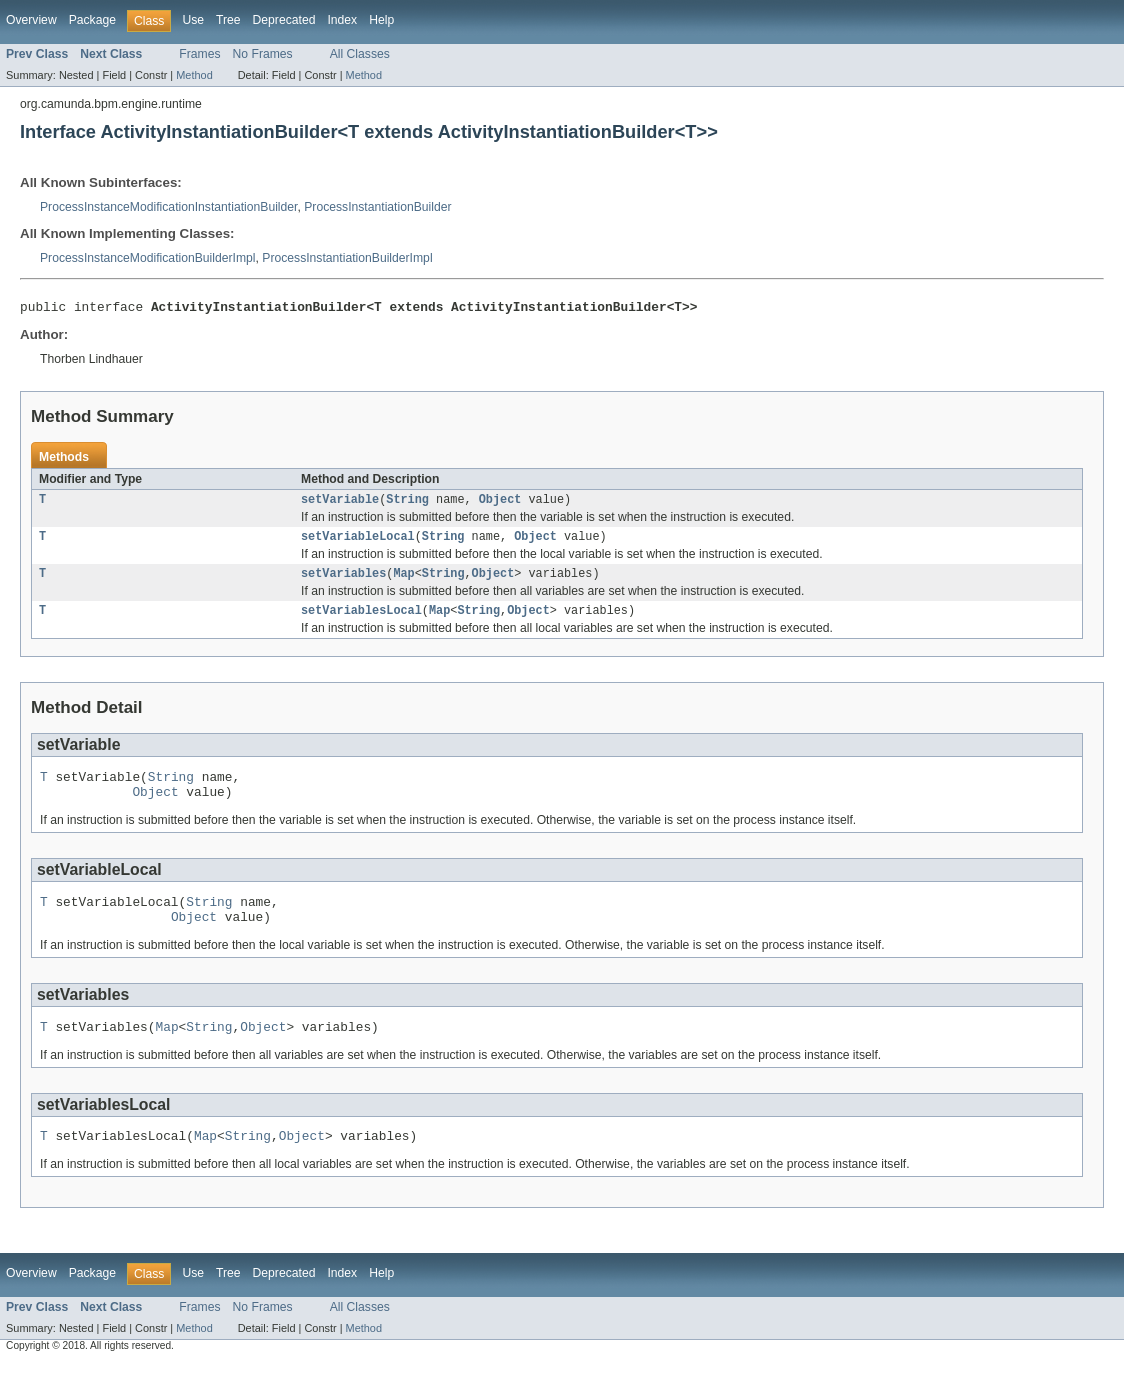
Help (381, 20)
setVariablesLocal (361, 621)
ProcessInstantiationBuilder (377, 207)
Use (193, 20)
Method (194, 75)
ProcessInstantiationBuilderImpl (347, 258)
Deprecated (284, 20)
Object (500, 504)
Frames (199, 54)
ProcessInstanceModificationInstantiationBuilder (168, 207)
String (407, 504)
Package (92, 20)
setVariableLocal (358, 543)
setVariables (343, 582)
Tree (228, 20)
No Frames (263, 54)
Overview (31, 20)
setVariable (340, 504)
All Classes (360, 54)
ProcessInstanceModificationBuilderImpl (148, 258)
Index (342, 20)
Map (403, 582)
